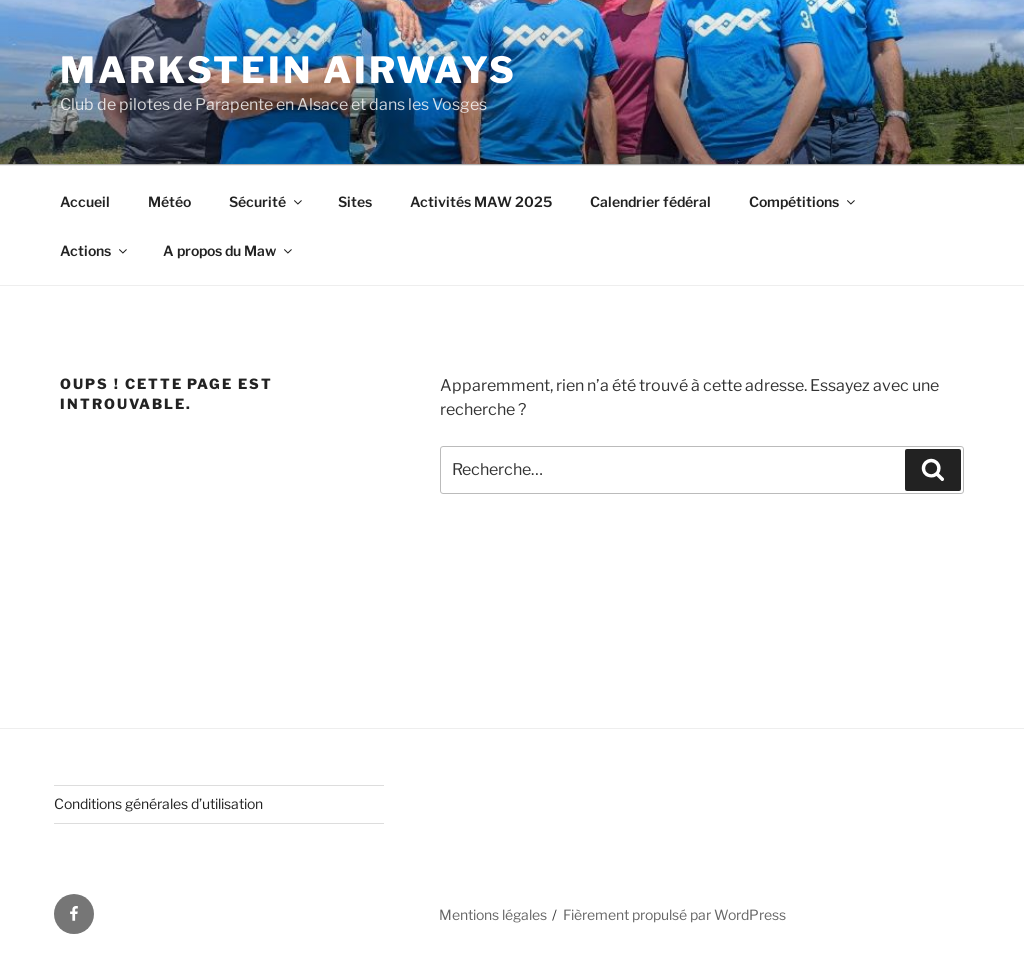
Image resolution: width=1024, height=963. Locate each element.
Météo (169, 201)
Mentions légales (493, 914)
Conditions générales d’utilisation (158, 803)
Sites (355, 201)
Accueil (85, 201)
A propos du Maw (229, 250)
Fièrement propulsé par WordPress (674, 914)
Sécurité (267, 201)
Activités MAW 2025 (481, 201)
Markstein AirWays (288, 70)
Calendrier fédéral (650, 201)
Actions (95, 250)
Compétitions (803, 201)
